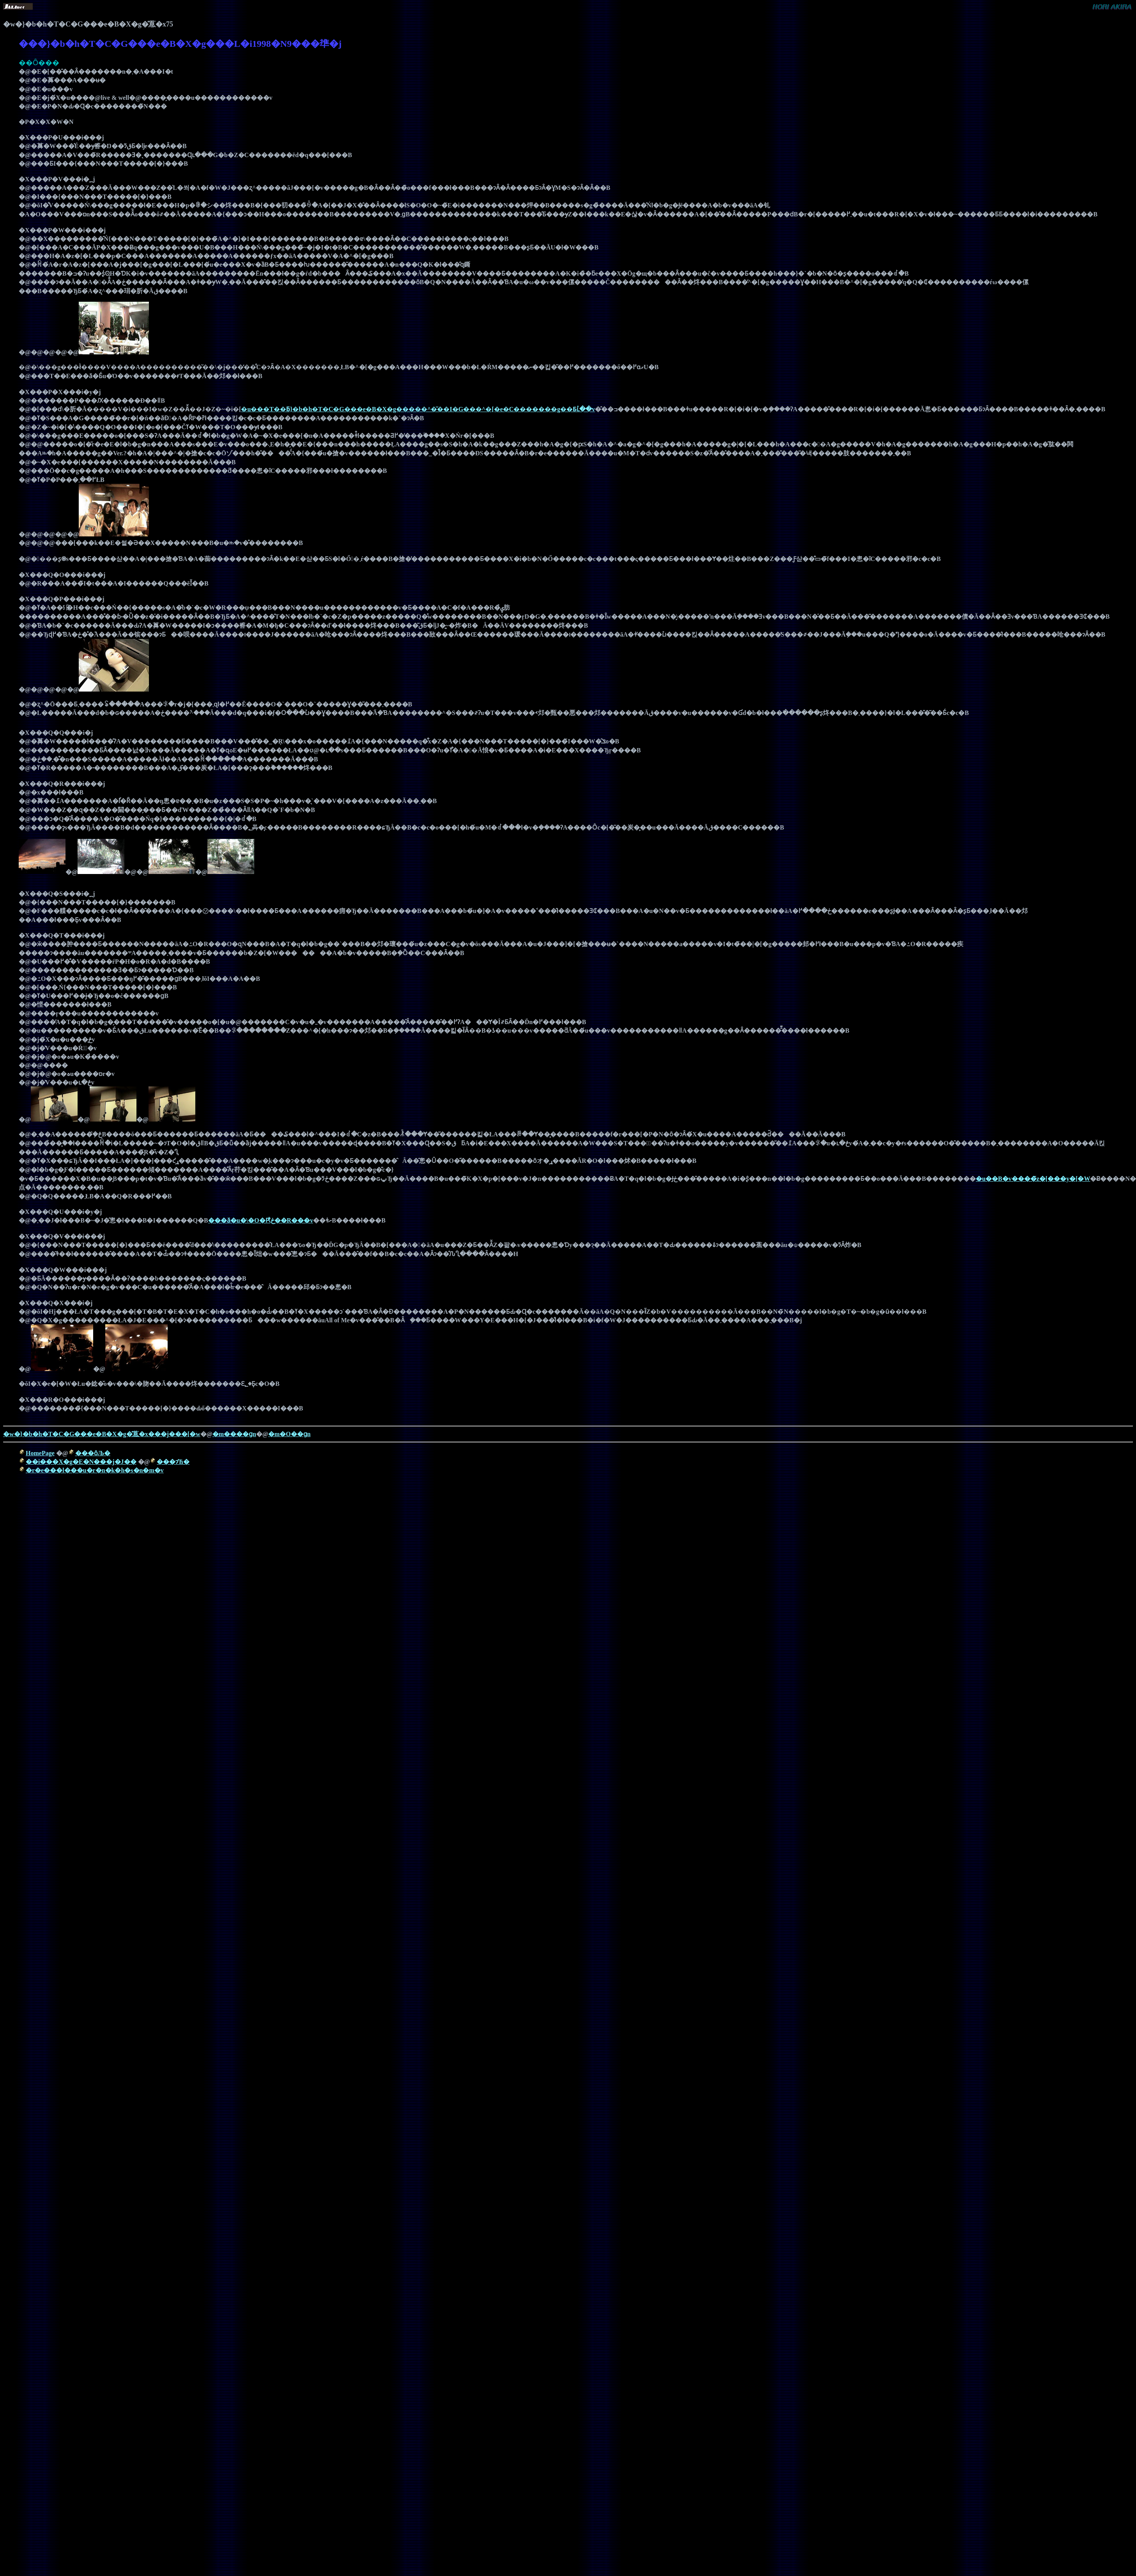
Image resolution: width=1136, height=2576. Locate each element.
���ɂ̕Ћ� (173, 1461)
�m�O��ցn (289, 1434)
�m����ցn (234, 1434)
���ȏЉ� (92, 1453)
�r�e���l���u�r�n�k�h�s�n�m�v (95, 1470)
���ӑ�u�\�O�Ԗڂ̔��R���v (260, 1220)
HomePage (40, 1453)
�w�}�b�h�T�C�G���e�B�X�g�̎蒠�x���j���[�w (101, 1434)
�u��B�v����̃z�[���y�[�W (1033, 1178)
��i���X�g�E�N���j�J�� (81, 1461)
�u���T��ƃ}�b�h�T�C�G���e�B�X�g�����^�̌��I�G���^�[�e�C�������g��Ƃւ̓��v (418, 409)
